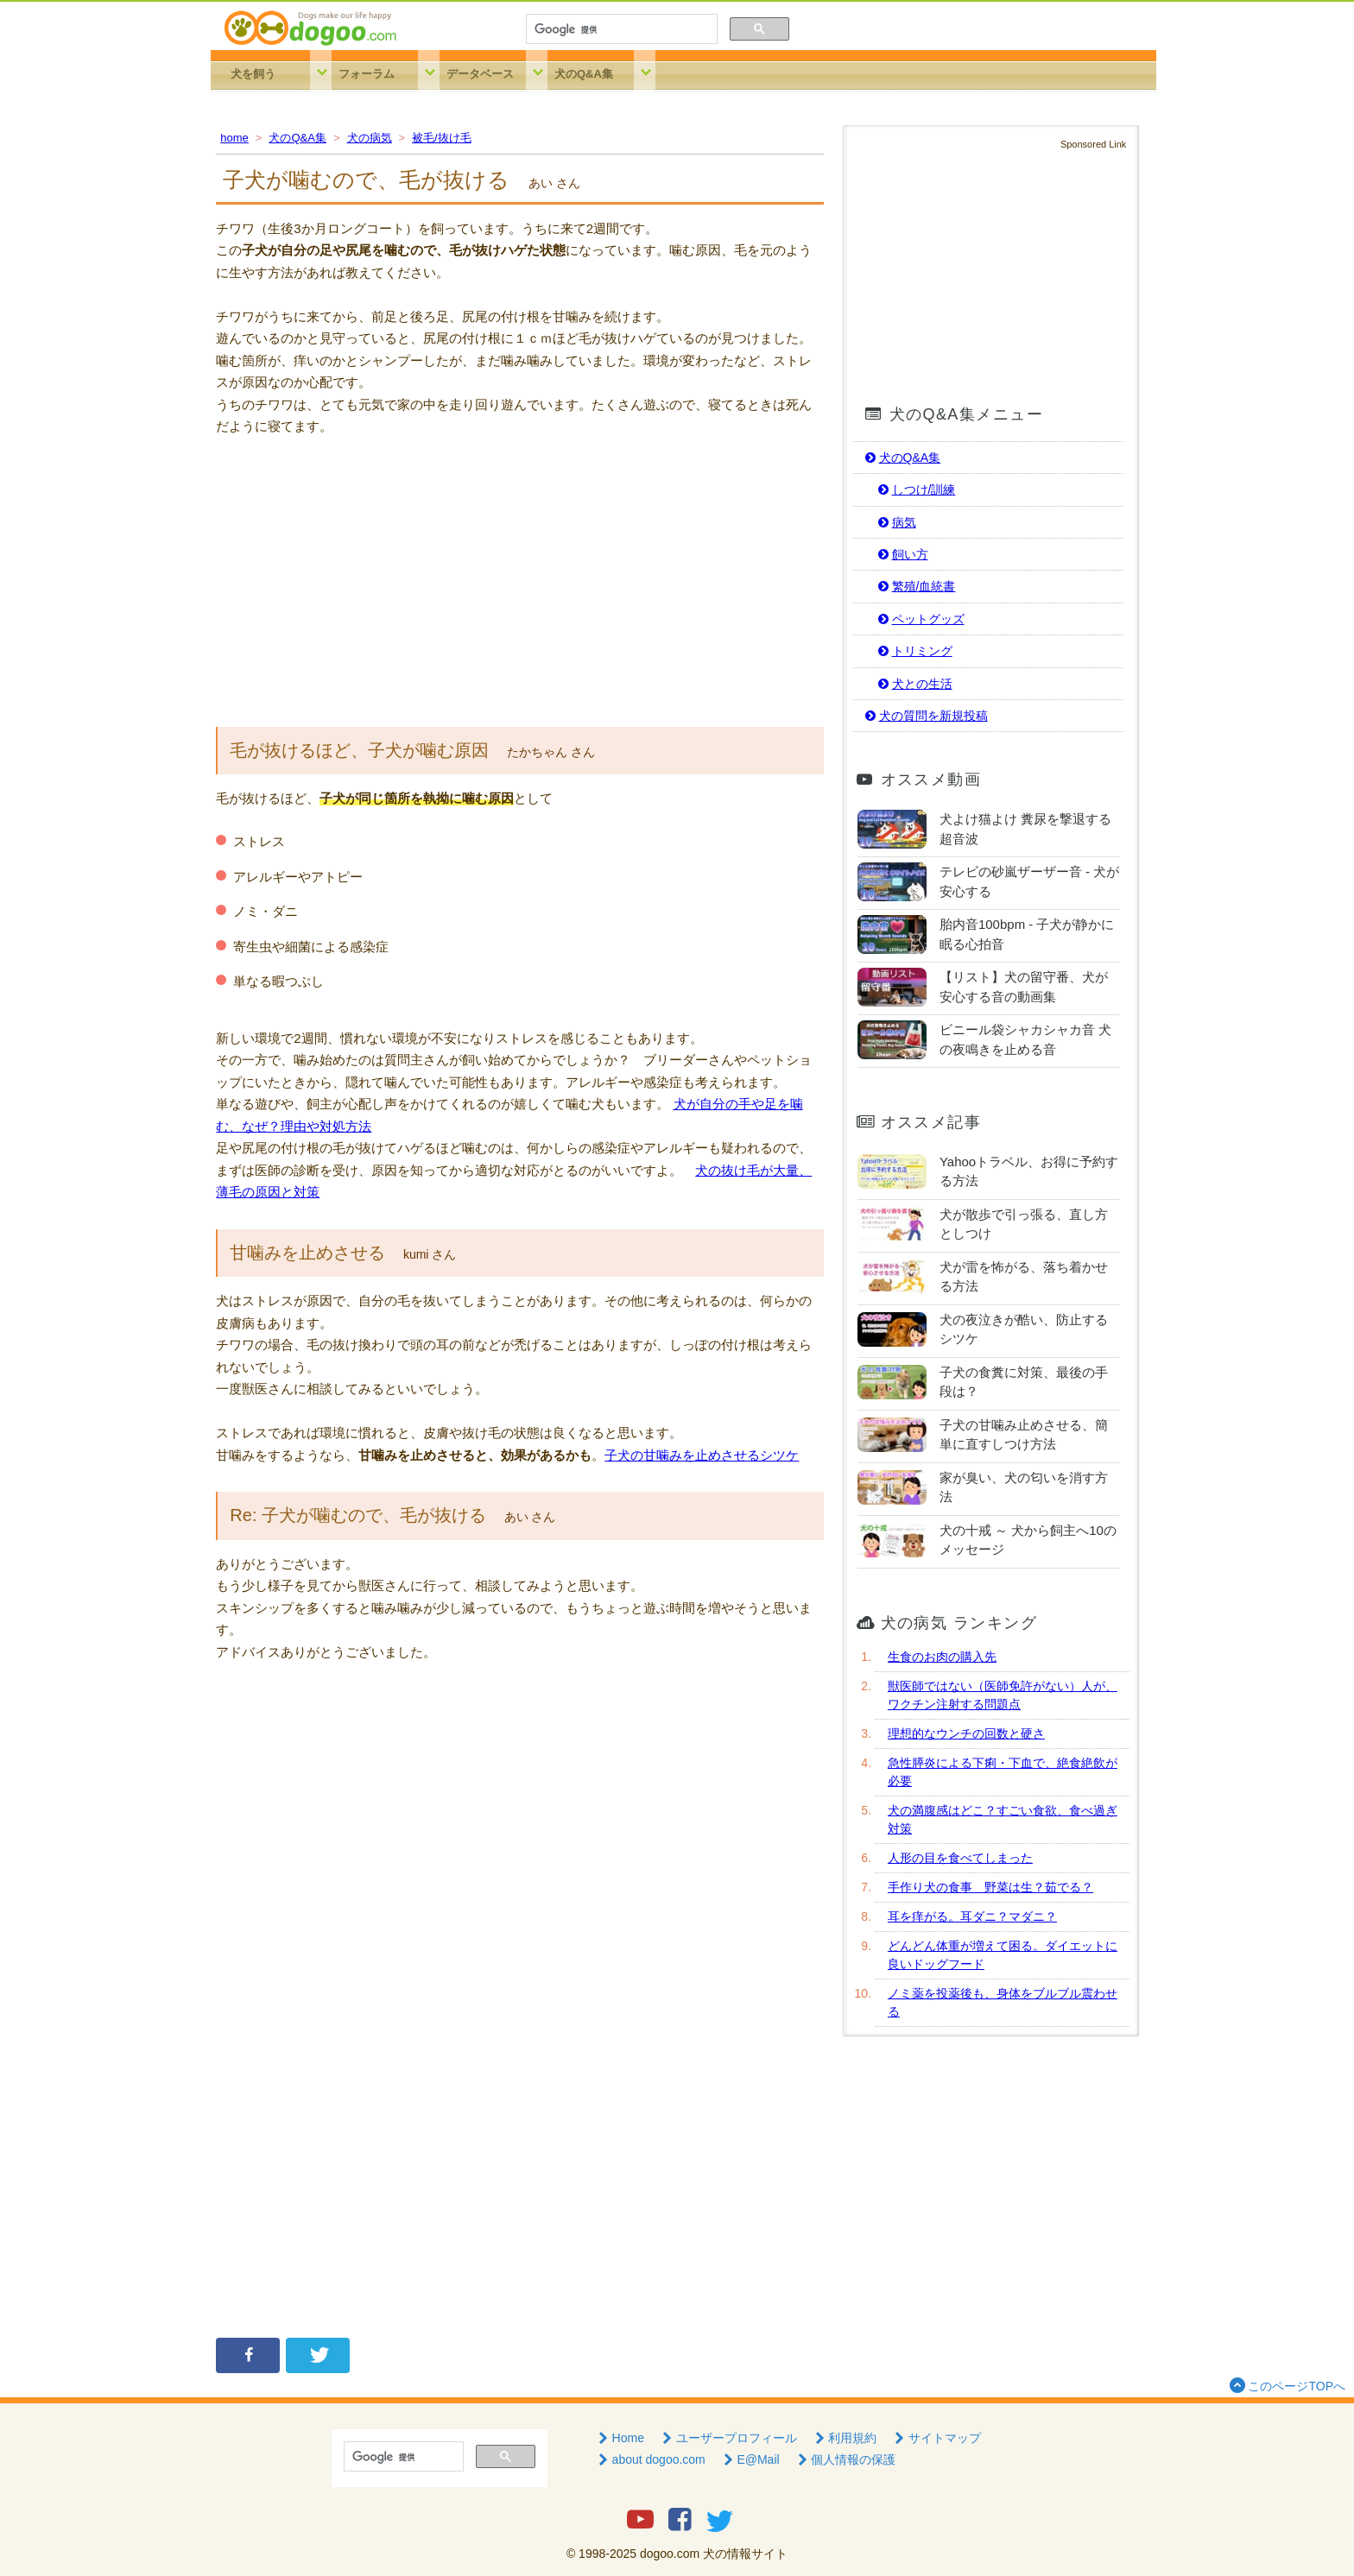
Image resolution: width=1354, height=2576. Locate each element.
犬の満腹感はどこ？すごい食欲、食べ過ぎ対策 (1002, 1819)
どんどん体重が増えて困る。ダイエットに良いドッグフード (1002, 1955)
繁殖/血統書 (915, 586)
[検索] (620, 29)
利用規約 (844, 2438)
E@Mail (750, 2459)
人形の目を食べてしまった (960, 1858)
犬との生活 (913, 684)
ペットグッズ (920, 619)
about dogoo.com (650, 2459)
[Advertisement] (520, 580)
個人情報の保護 (845, 2459)
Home (619, 2438)
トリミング (913, 651)
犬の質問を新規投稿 (925, 716)
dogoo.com (669, 2553)
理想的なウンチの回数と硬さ (966, 1733)
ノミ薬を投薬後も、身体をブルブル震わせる (1002, 2002)
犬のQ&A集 (583, 73)
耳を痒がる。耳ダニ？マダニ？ (972, 1916)
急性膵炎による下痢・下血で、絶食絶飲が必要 (1002, 1772)
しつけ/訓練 (915, 489)
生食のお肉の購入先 (942, 1657)
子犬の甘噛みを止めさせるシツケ (701, 1455)
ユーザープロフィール (728, 2438)
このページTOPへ (1285, 2385)
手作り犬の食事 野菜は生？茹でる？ (990, 1887)
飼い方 (901, 554)
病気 (895, 522)
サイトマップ (936, 2438)
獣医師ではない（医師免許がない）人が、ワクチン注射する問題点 (1002, 1695)
